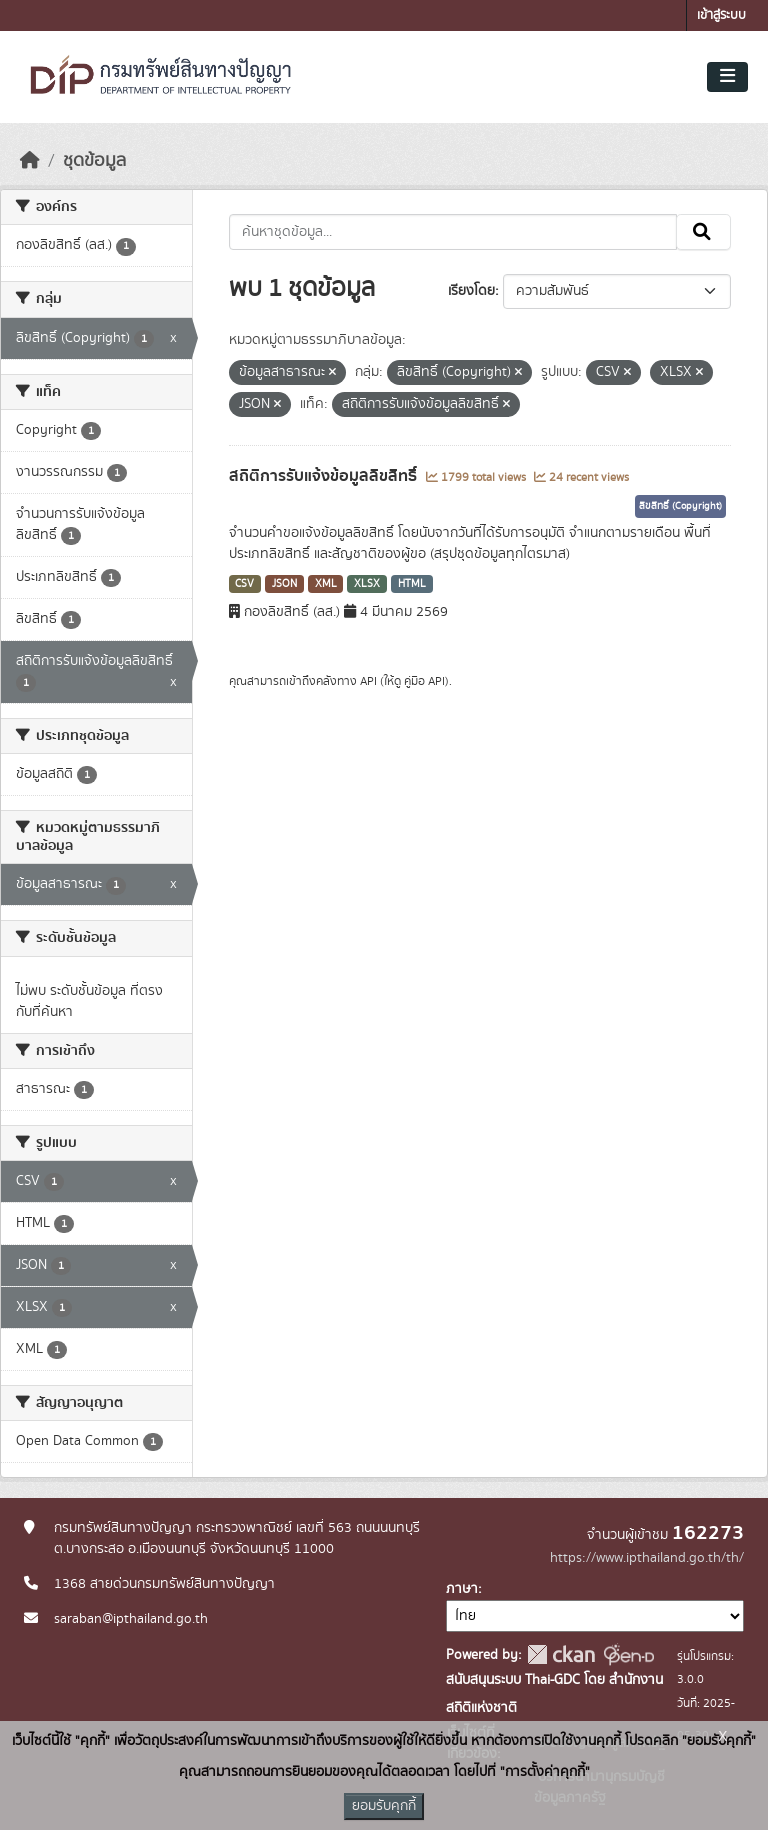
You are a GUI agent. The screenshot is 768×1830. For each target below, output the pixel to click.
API (368, 681)
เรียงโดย (471, 291)
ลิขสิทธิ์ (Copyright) (680, 506)
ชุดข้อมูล (94, 161)
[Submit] (703, 232)
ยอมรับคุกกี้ (384, 1806)
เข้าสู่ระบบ (721, 15)
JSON (284, 584)
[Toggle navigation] (727, 77)
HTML (412, 584)
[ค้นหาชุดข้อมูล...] (453, 232)
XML (326, 584)
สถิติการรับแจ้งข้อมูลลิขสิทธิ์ (325, 476)
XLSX (367, 584)
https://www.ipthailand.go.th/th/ (647, 1558)
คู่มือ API (424, 681)
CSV (244, 584)
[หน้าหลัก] (30, 161)
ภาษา (462, 1589)
